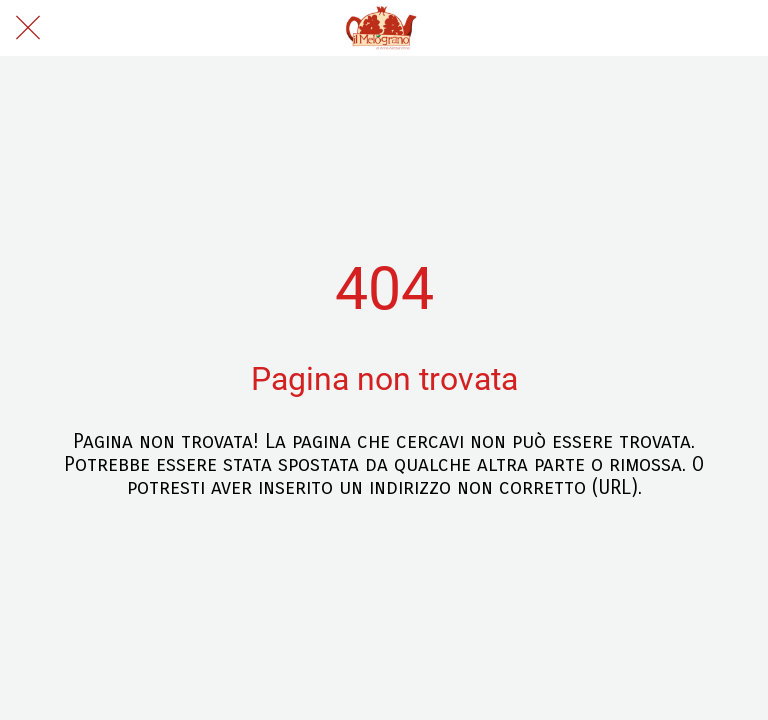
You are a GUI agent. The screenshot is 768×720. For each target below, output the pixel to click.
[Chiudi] (28, 28)
